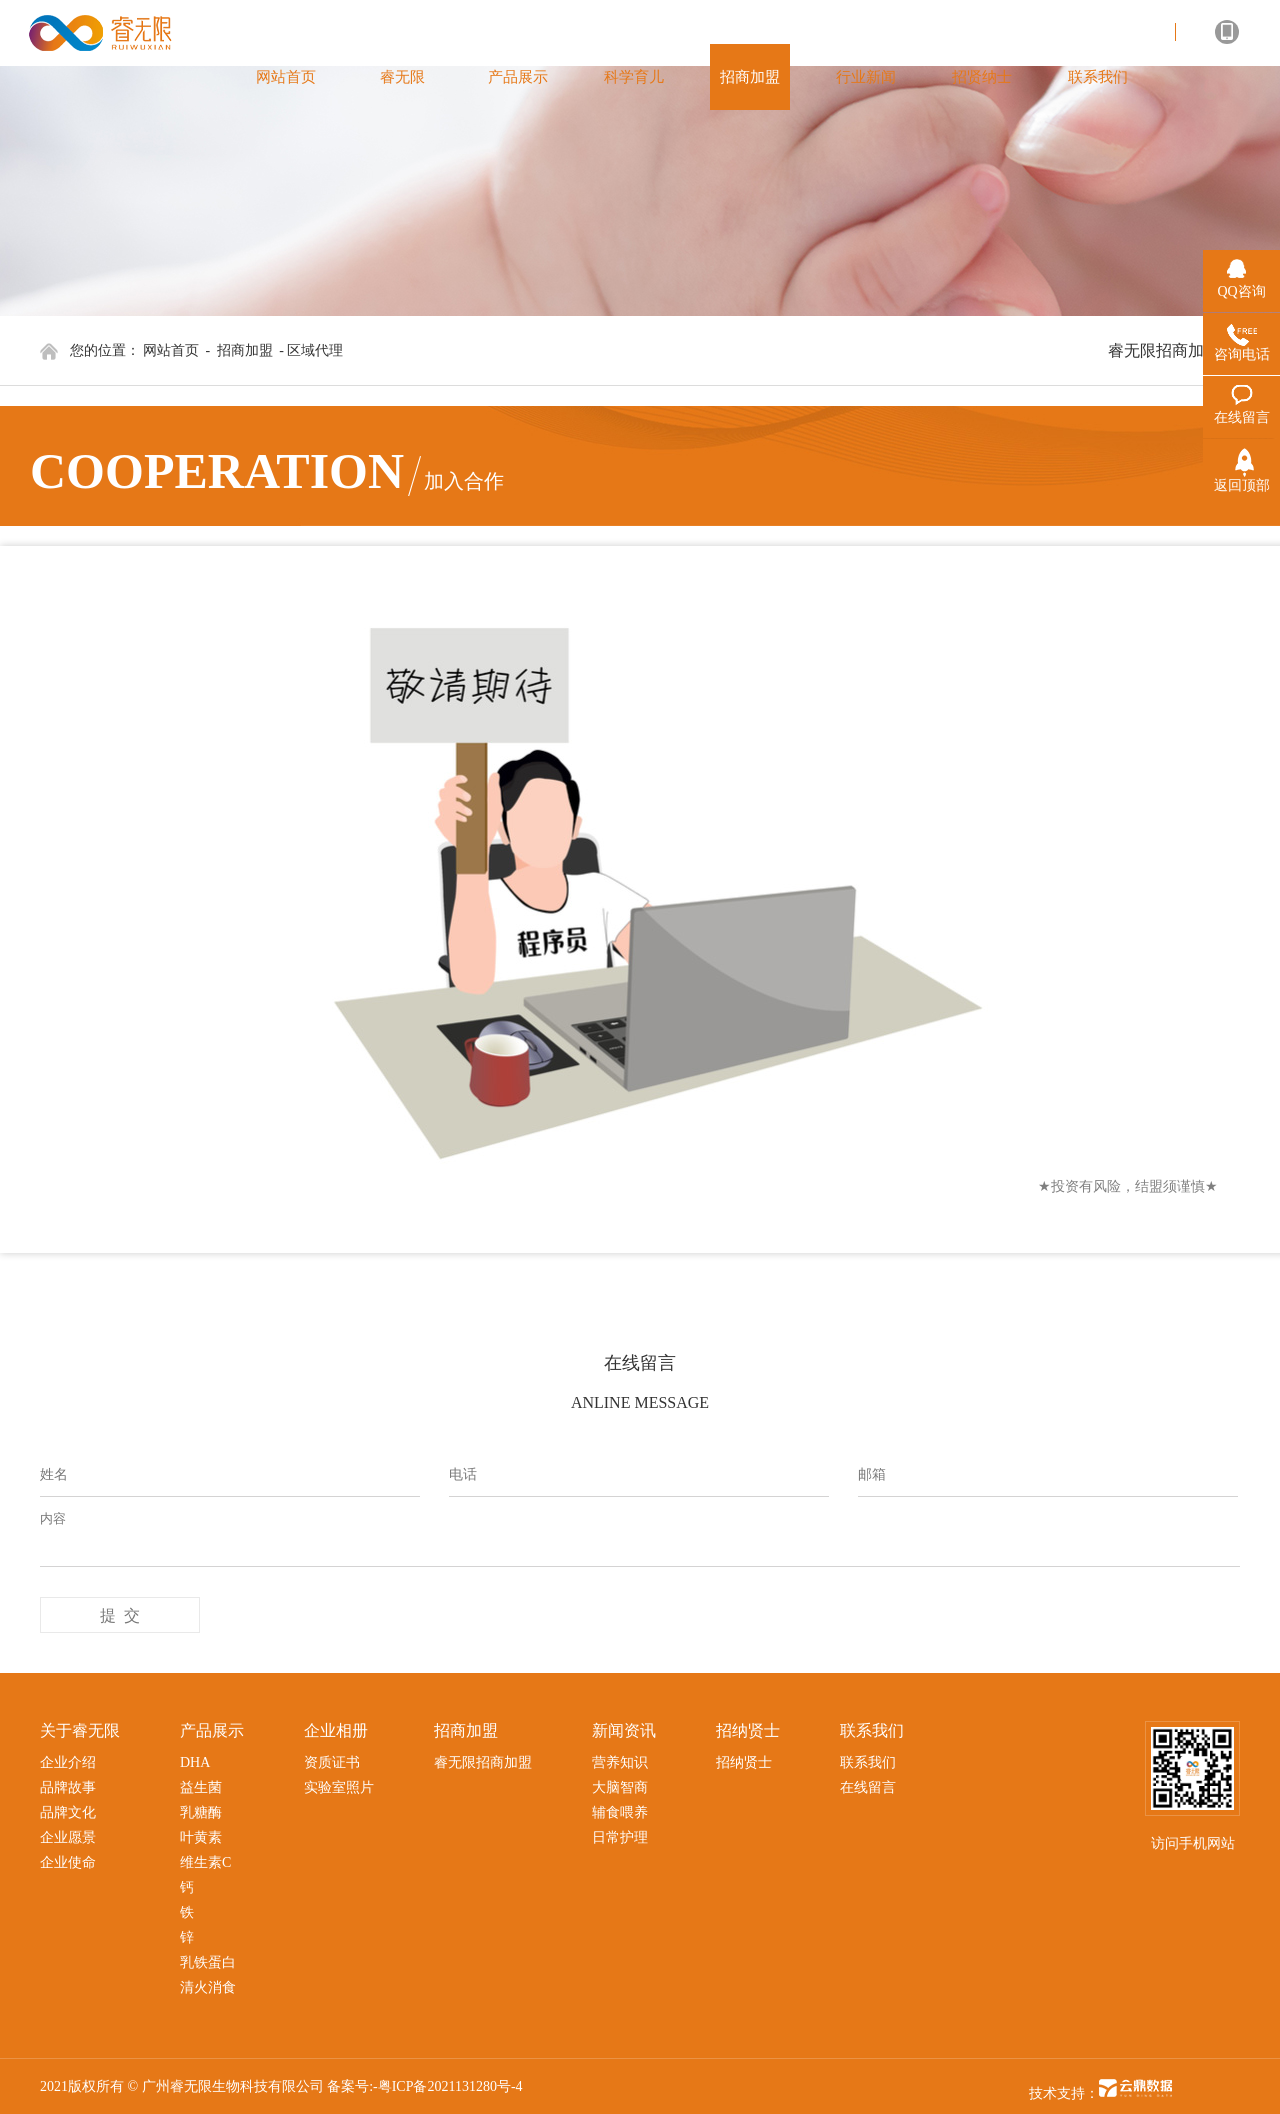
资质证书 (332, 1762)
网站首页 (171, 350)
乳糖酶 (201, 1812)
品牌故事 (68, 1787)
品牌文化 (68, 1812)
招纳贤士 (744, 1762)
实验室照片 (339, 1787)
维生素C (205, 1862)
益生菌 (201, 1787)
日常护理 (620, 1837)
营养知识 (620, 1762)
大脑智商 (620, 1787)
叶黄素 (201, 1837)
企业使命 (68, 1862)
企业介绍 (68, 1762)
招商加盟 (245, 350)
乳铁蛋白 (208, 1962)
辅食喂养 (620, 1812)
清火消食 (208, 1987)
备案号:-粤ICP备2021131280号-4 (424, 2086)
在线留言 (868, 1787)
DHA (195, 1762)
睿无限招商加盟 (1164, 350)
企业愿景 (68, 1837)
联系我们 (868, 1762)
